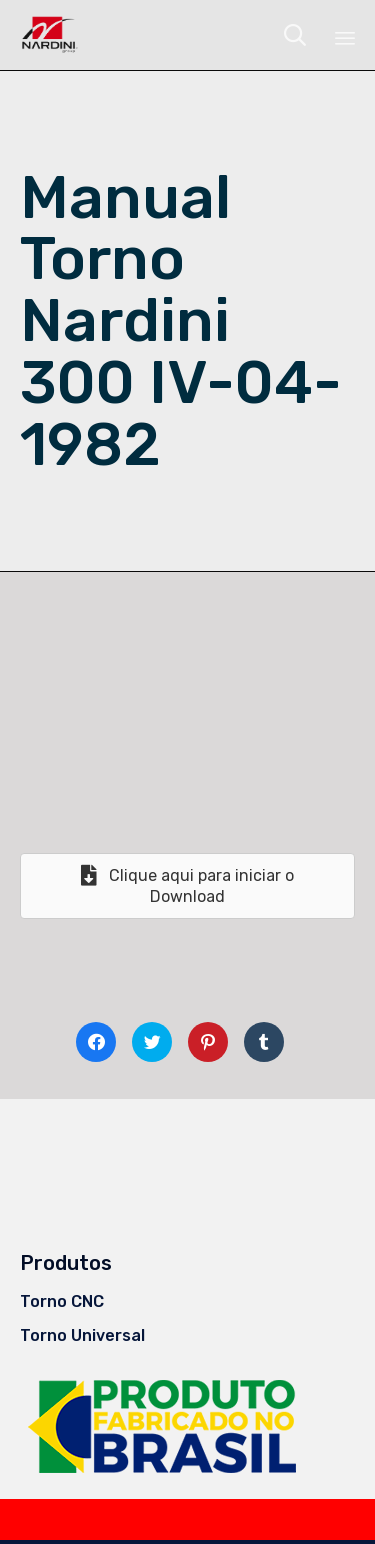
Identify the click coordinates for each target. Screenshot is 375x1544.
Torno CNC (62, 1301)
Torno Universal (82, 1335)
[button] (187, 886)
